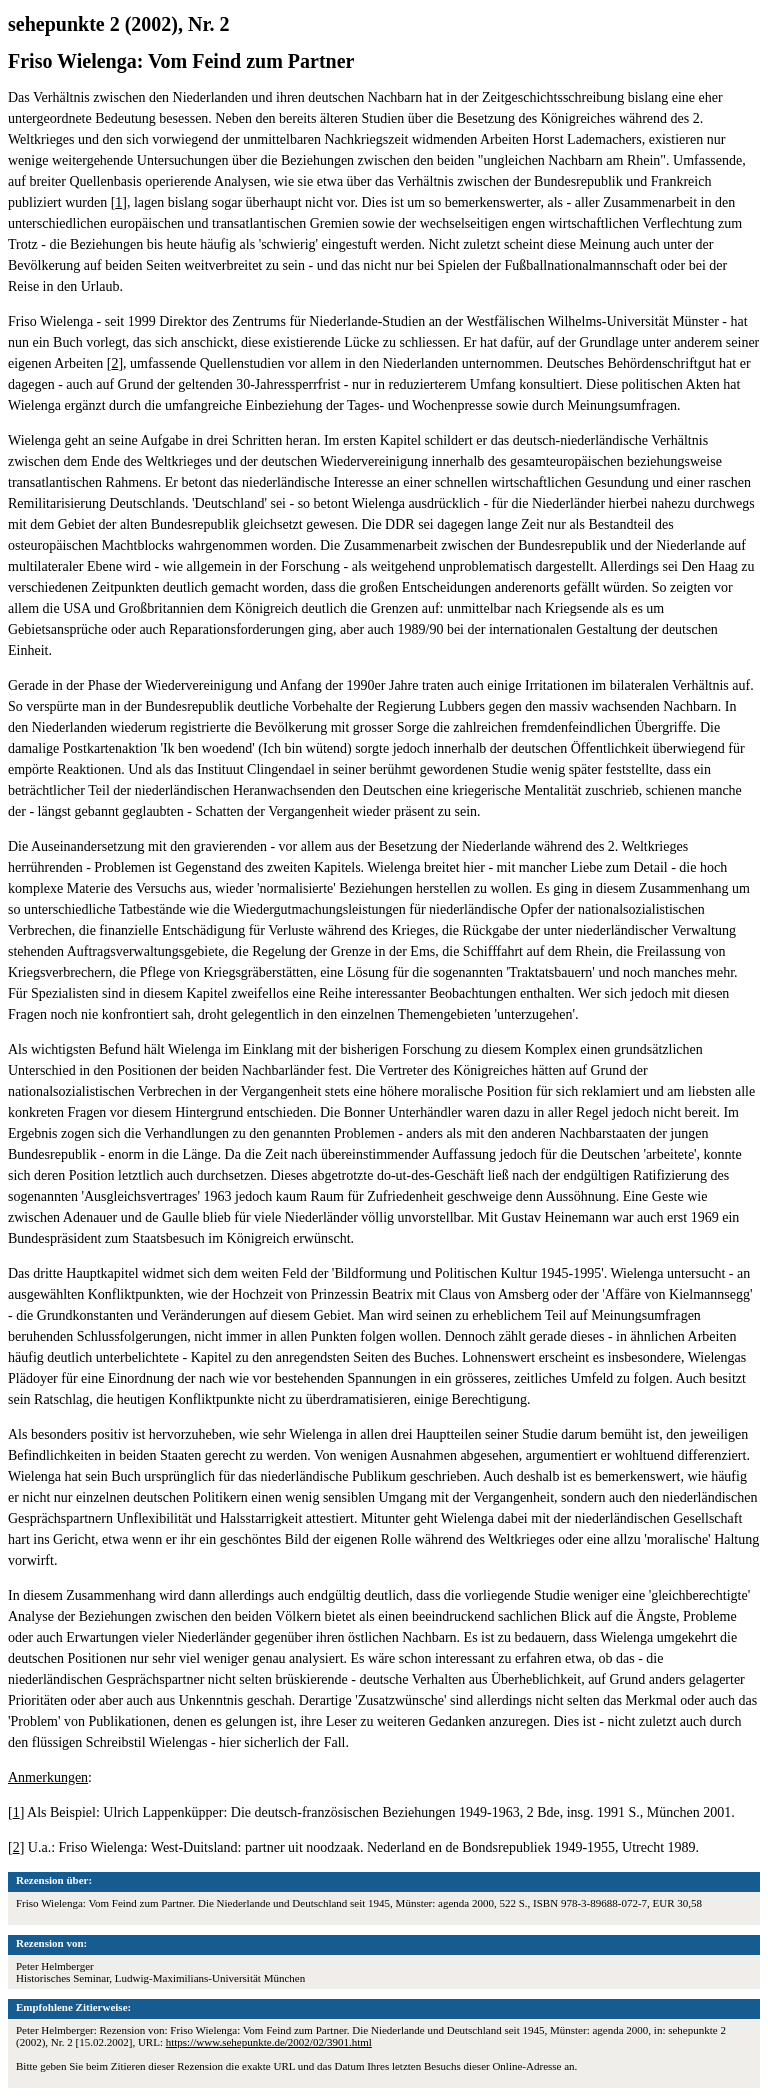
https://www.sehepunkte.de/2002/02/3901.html (269, 2042)
